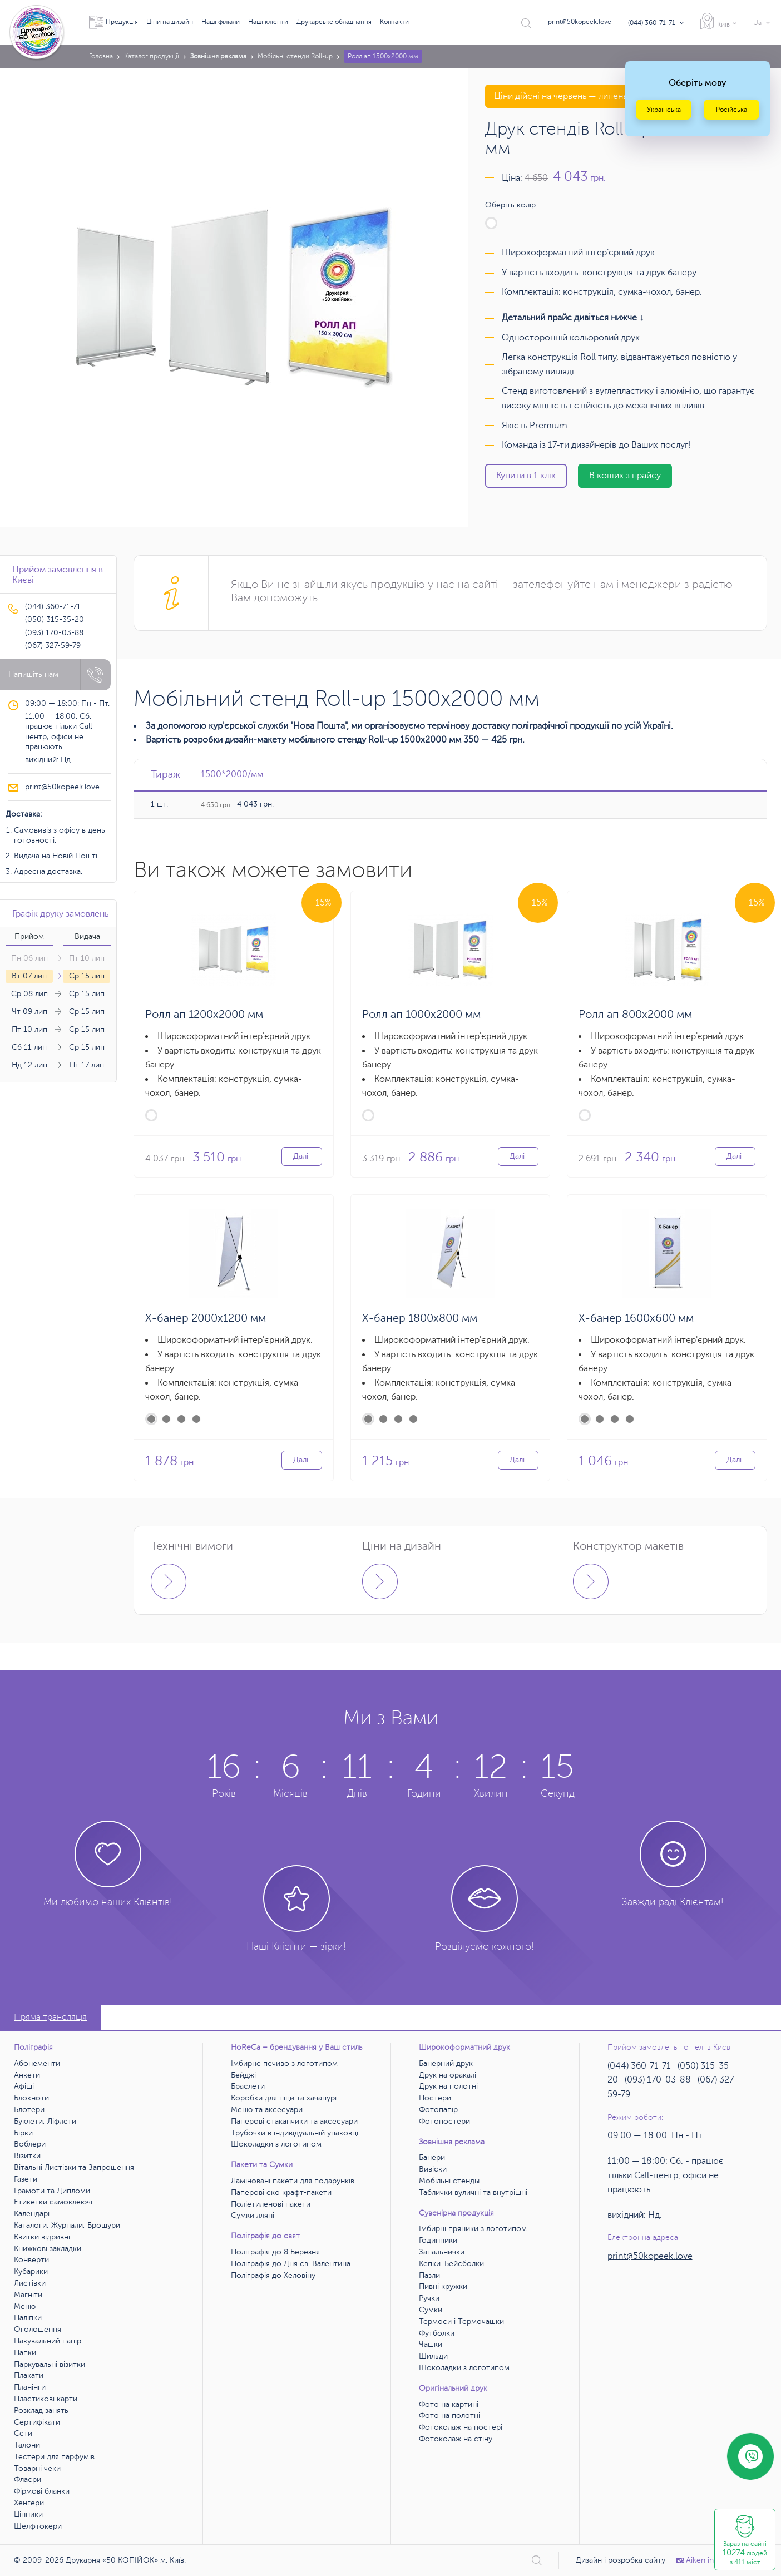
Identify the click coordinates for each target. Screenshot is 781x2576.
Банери (432, 2157)
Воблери (30, 2144)
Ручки (429, 2298)
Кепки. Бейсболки (451, 2263)
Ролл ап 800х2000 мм (635, 1014)
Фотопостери (444, 2121)
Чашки (430, 2344)
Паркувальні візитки (49, 2364)
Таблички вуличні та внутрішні (473, 2192)
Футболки (436, 2333)
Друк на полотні (448, 2086)
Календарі (32, 2213)
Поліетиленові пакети (270, 2204)
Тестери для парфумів (54, 2457)
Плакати (28, 2375)
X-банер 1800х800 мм (419, 1318)
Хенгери (29, 2503)
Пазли (429, 2275)
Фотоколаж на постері (460, 2427)
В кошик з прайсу (625, 476)
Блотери (29, 2109)
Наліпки (28, 2317)
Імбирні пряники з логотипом (473, 2228)
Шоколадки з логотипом (276, 2144)
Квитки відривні (42, 2237)
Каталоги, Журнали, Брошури (67, 2225)
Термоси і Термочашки (461, 2321)
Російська (731, 109)
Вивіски (433, 2169)
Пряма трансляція (50, 2017)
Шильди (433, 2356)
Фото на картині (448, 2404)
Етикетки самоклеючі (53, 2202)
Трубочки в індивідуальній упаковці (294, 2133)
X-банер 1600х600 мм (636, 1318)
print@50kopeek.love (579, 21)
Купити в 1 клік (526, 476)
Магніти (28, 2295)
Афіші (24, 2086)
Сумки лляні (252, 2215)
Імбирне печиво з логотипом (284, 2063)
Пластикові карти (45, 2399)
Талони (27, 2445)
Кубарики (31, 2271)
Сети (23, 2433)
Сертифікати (37, 2422)
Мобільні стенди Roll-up (295, 56)
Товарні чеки (37, 2468)
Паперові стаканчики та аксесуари (294, 2121)
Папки (25, 2352)
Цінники (28, 2514)
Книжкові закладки (47, 2248)
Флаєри (27, 2479)
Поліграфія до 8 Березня (275, 2252)
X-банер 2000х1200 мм (205, 1318)
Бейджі (243, 2075)
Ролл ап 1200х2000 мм (204, 1014)
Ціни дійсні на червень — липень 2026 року (582, 96)
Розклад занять (41, 2410)
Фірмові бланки (42, 2491)
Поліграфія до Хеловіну (273, 2275)
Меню (25, 2306)
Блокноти (31, 2098)
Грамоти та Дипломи (52, 2191)
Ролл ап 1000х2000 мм (421, 1014)
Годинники (438, 2240)
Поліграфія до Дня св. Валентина (290, 2263)
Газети (25, 2179)
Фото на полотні (449, 2415)
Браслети (248, 2086)
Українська (664, 109)
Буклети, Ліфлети (45, 2121)
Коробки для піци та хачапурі (284, 2098)
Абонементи (37, 2063)
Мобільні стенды (449, 2181)
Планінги (30, 2387)
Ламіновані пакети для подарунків (292, 2181)
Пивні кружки (443, 2286)
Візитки (27, 2156)
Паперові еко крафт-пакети (281, 2192)
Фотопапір (438, 2109)
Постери (435, 2098)
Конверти (31, 2260)
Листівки (30, 2283)
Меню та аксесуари (267, 2109)
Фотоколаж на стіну (455, 2439)
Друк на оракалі (447, 2075)
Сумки (430, 2310)
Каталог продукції (151, 56)
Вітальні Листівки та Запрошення (74, 2167)
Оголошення (37, 2329)
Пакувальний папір (47, 2341)
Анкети (27, 2075)
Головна (101, 56)
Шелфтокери (38, 2526)
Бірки (23, 2133)
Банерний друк (446, 2063)
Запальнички (441, 2252)
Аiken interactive (710, 2560)
